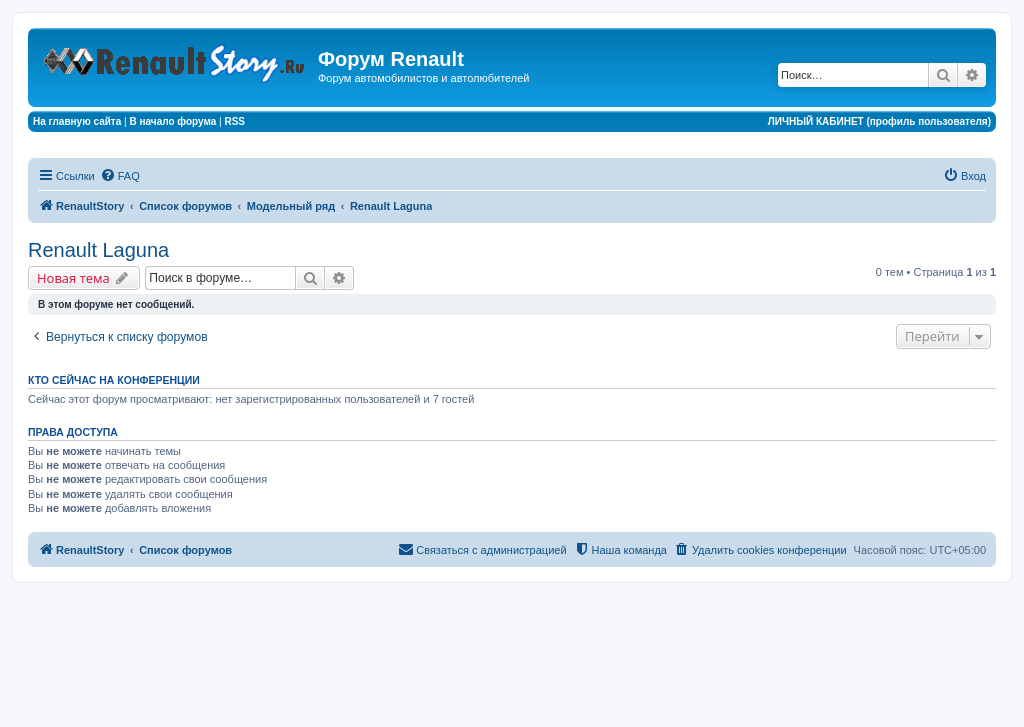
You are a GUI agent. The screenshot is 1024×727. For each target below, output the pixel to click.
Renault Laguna (98, 250)
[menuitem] (120, 176)
